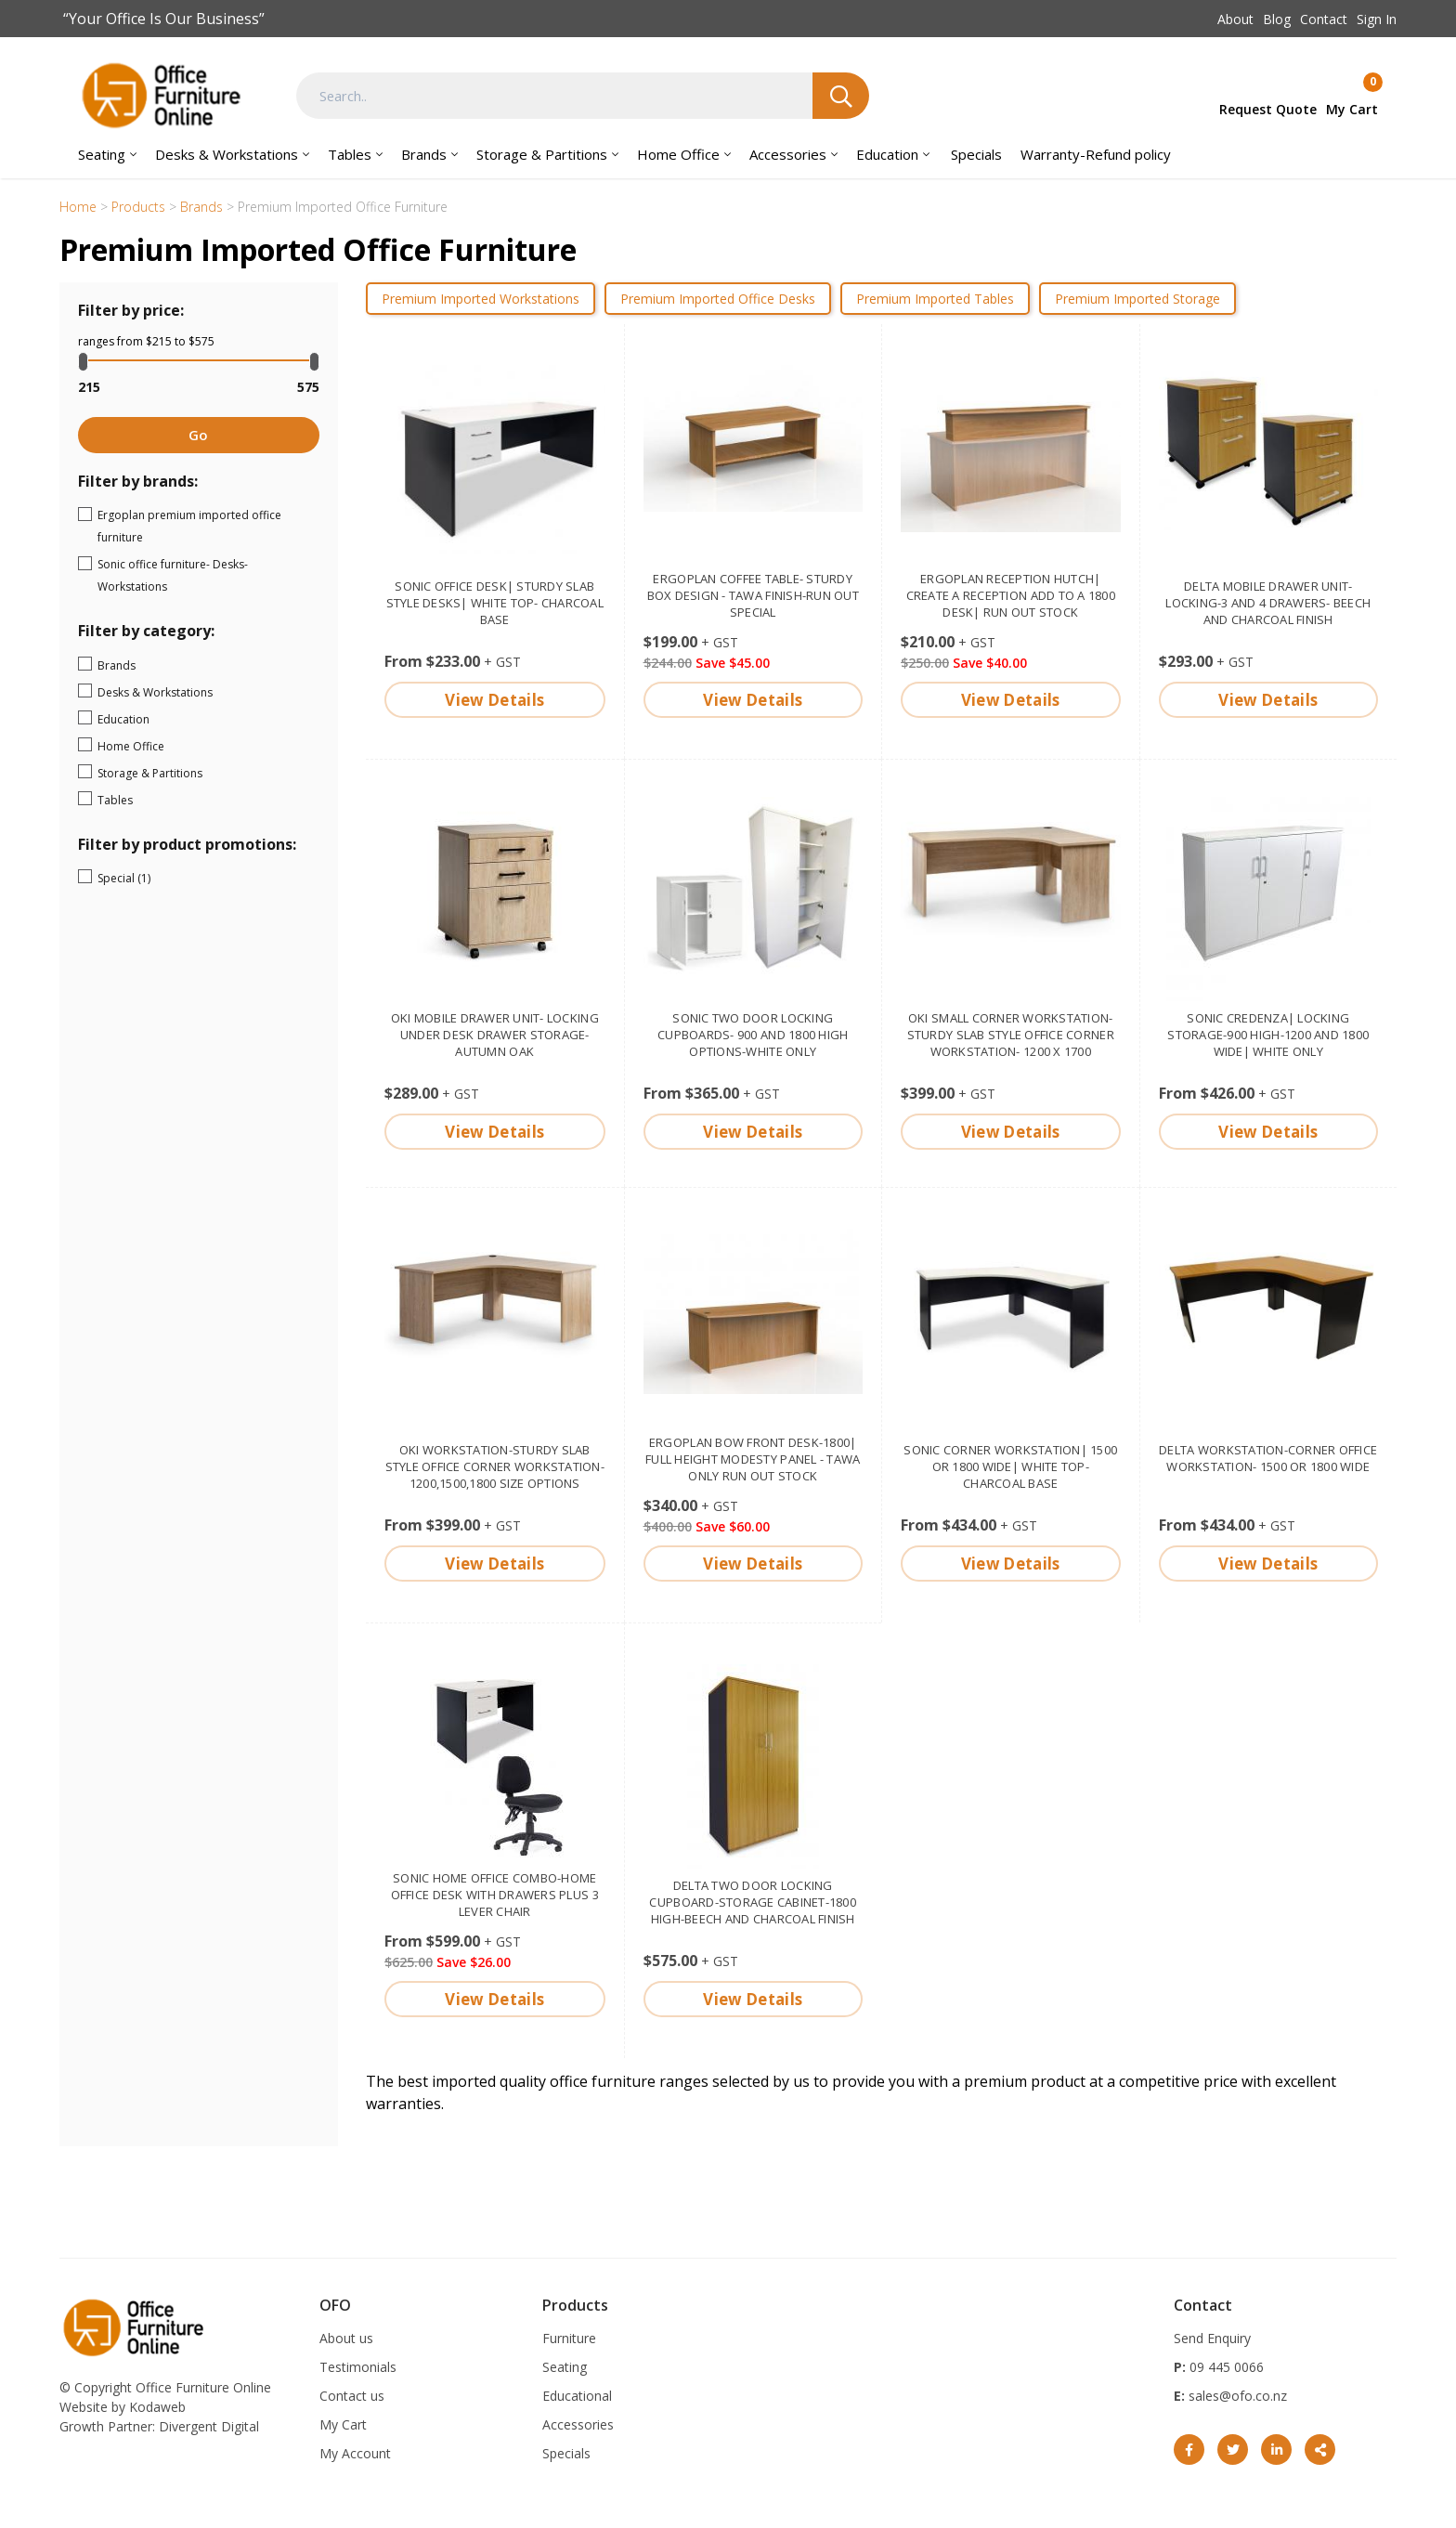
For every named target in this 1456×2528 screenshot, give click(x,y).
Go (198, 434)
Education (887, 154)
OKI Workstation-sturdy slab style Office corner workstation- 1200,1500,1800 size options (494, 1466)
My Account (355, 2453)
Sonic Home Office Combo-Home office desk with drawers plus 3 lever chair (495, 1895)
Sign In (1377, 19)
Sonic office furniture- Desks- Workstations (206, 575)
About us (346, 2338)
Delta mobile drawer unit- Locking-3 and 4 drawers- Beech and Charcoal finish (1268, 603)
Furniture (569, 2338)
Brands (424, 154)
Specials (976, 154)
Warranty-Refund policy (1095, 154)
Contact (1323, 19)
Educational (577, 2395)
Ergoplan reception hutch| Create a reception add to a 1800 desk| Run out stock (1010, 595)
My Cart (343, 2424)
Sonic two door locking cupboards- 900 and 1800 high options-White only (752, 1035)
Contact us (351, 2395)
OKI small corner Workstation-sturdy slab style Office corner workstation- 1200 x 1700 (1010, 1035)
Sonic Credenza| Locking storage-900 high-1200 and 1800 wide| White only (1268, 1035)
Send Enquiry (1212, 2338)
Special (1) (173, 876)
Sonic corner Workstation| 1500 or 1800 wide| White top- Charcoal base (1010, 1466)
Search (840, 95)
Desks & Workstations (226, 154)
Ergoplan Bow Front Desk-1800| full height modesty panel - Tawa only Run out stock (752, 1459)
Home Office (678, 154)
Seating (101, 154)
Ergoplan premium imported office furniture (206, 526)
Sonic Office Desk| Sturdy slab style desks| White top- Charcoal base (495, 603)
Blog (1277, 19)
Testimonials (357, 2367)
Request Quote (1268, 109)
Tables (349, 154)
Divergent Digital (209, 2426)
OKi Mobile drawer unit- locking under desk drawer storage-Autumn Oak (495, 1035)
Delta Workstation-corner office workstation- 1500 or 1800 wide (1268, 1458)
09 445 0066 (1225, 2367)
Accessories (787, 154)
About (1235, 19)
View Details (494, 699)
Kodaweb (157, 2407)
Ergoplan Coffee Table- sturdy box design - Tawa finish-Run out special (753, 595)
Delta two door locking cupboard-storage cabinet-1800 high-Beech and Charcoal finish (752, 1902)
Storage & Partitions (541, 154)
